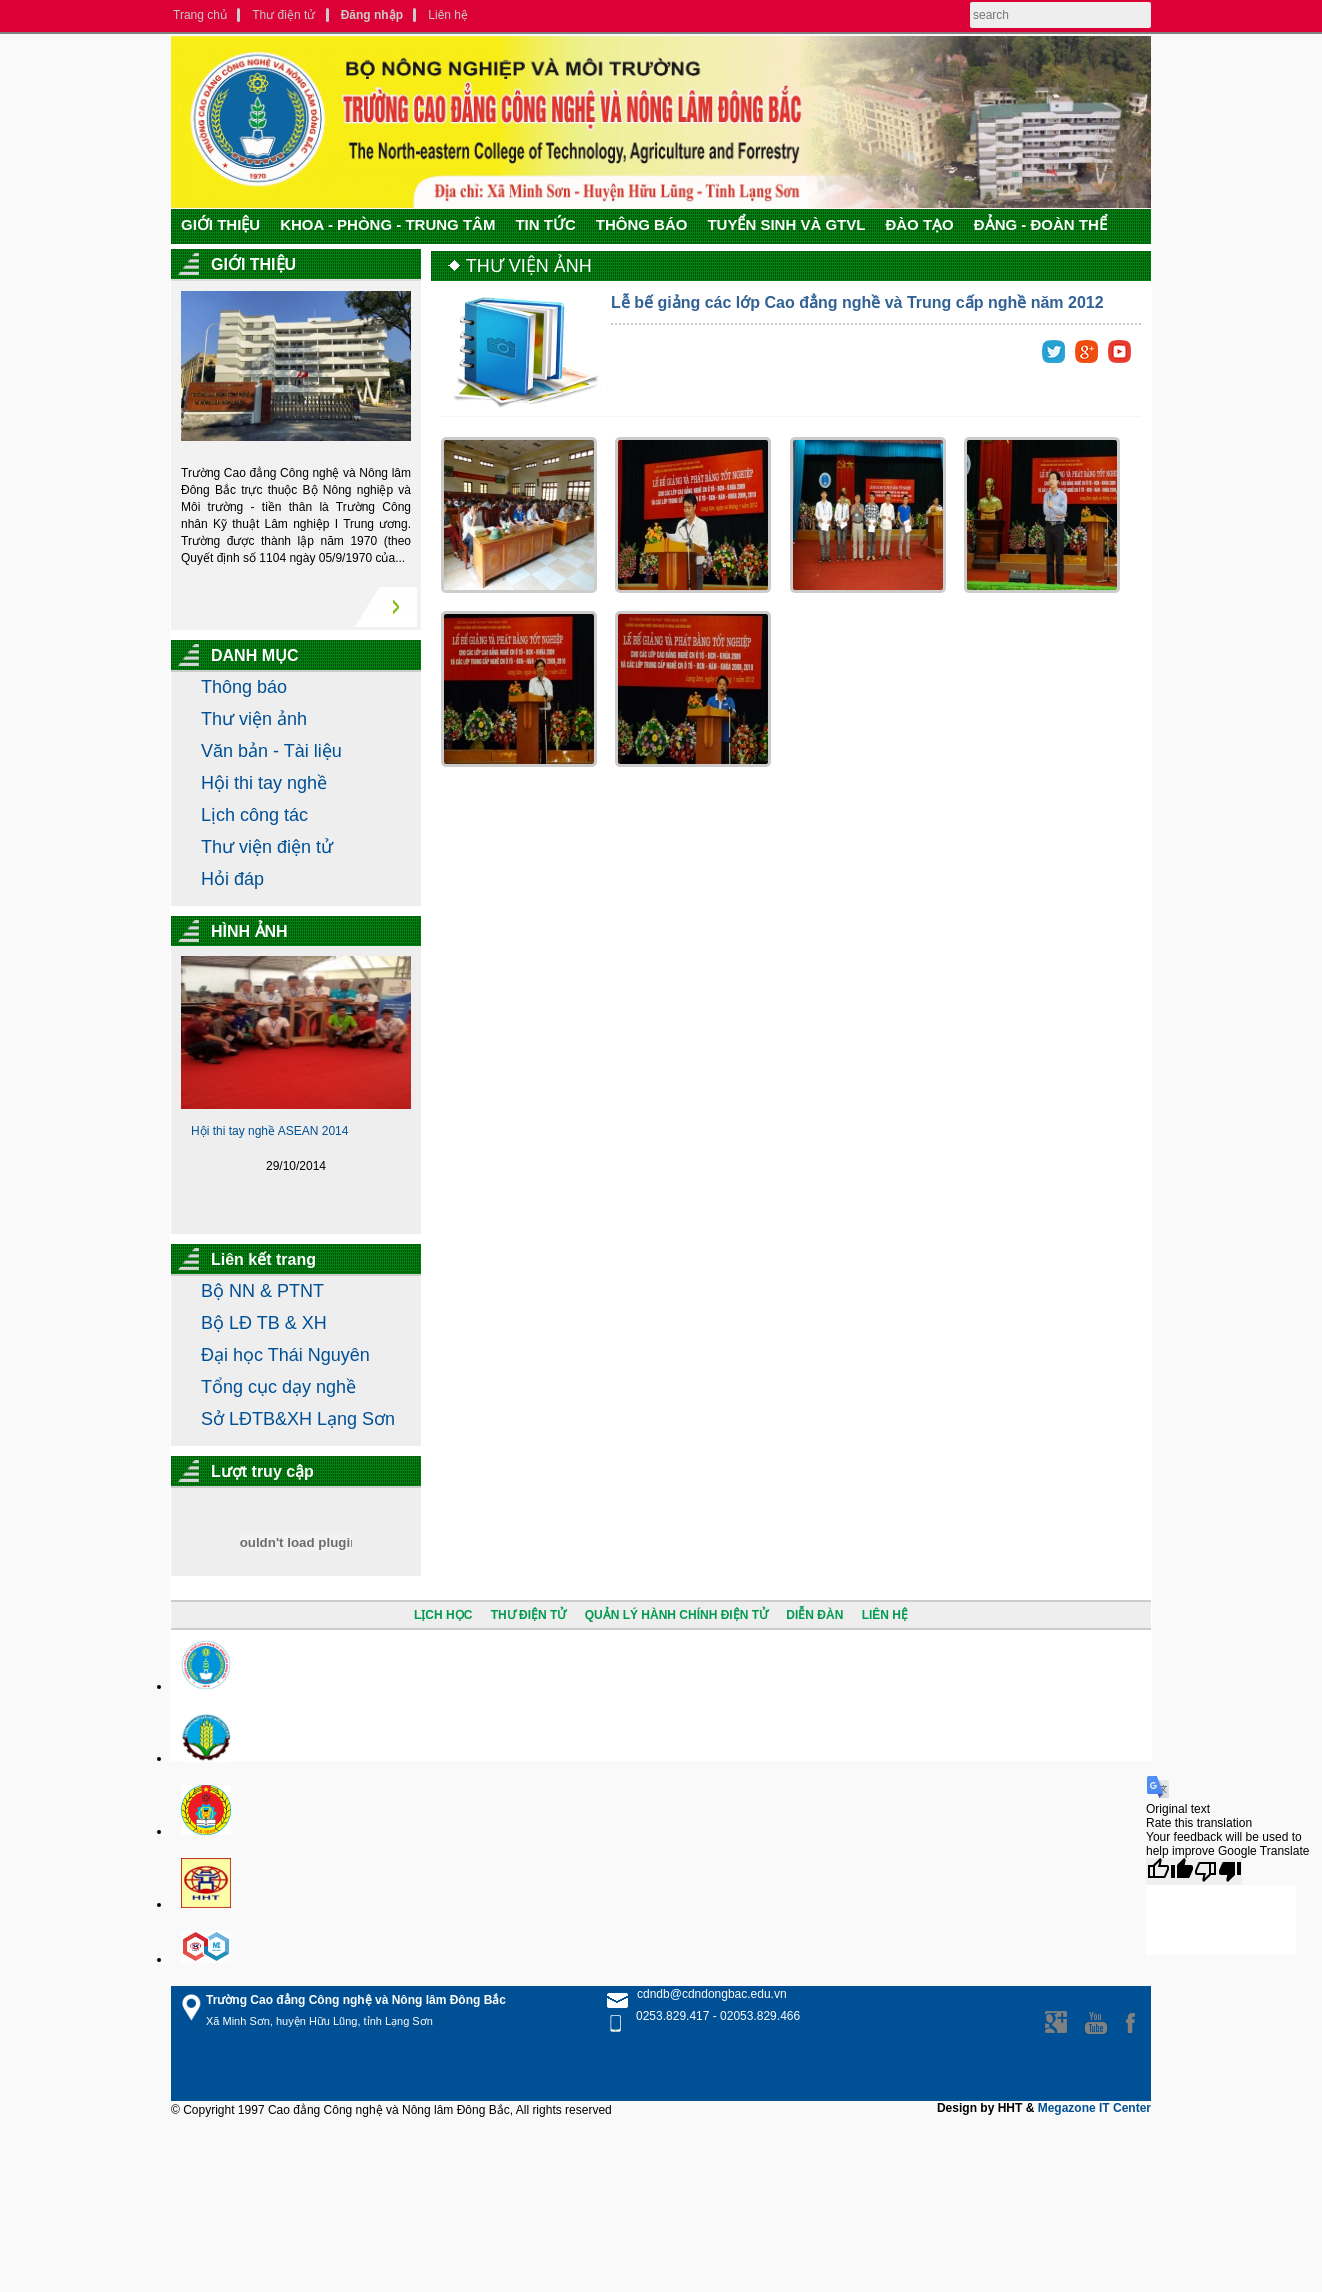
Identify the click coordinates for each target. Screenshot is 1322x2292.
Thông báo (244, 687)
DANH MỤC (255, 655)
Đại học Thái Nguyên (285, 1355)
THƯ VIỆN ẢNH (529, 266)
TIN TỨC (545, 224)
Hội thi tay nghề (264, 783)
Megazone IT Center (1094, 2108)
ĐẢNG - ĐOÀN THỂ (1040, 224)
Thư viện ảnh (254, 719)
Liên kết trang (263, 1259)
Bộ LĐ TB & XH (264, 1323)
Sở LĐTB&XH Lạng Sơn (298, 1419)
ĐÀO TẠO (919, 224)
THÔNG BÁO (642, 224)
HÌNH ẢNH (249, 931)
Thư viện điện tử (267, 847)
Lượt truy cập (262, 1471)
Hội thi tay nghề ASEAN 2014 (269, 1131)
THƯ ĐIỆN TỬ (529, 1615)
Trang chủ (200, 15)
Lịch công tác (254, 815)
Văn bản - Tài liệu (271, 751)
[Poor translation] (1218, 1871)
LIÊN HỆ (885, 1615)
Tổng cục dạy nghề (278, 1387)
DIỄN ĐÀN (814, 1615)
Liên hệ (448, 15)
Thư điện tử (283, 15)
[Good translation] (1170, 1871)
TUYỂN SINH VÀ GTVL (786, 224)
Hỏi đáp (232, 879)
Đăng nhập (372, 15)
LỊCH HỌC (443, 1615)
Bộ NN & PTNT (262, 1291)
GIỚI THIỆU (220, 224)
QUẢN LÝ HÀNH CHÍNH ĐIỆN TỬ (676, 1615)
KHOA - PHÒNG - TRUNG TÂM (387, 224)
